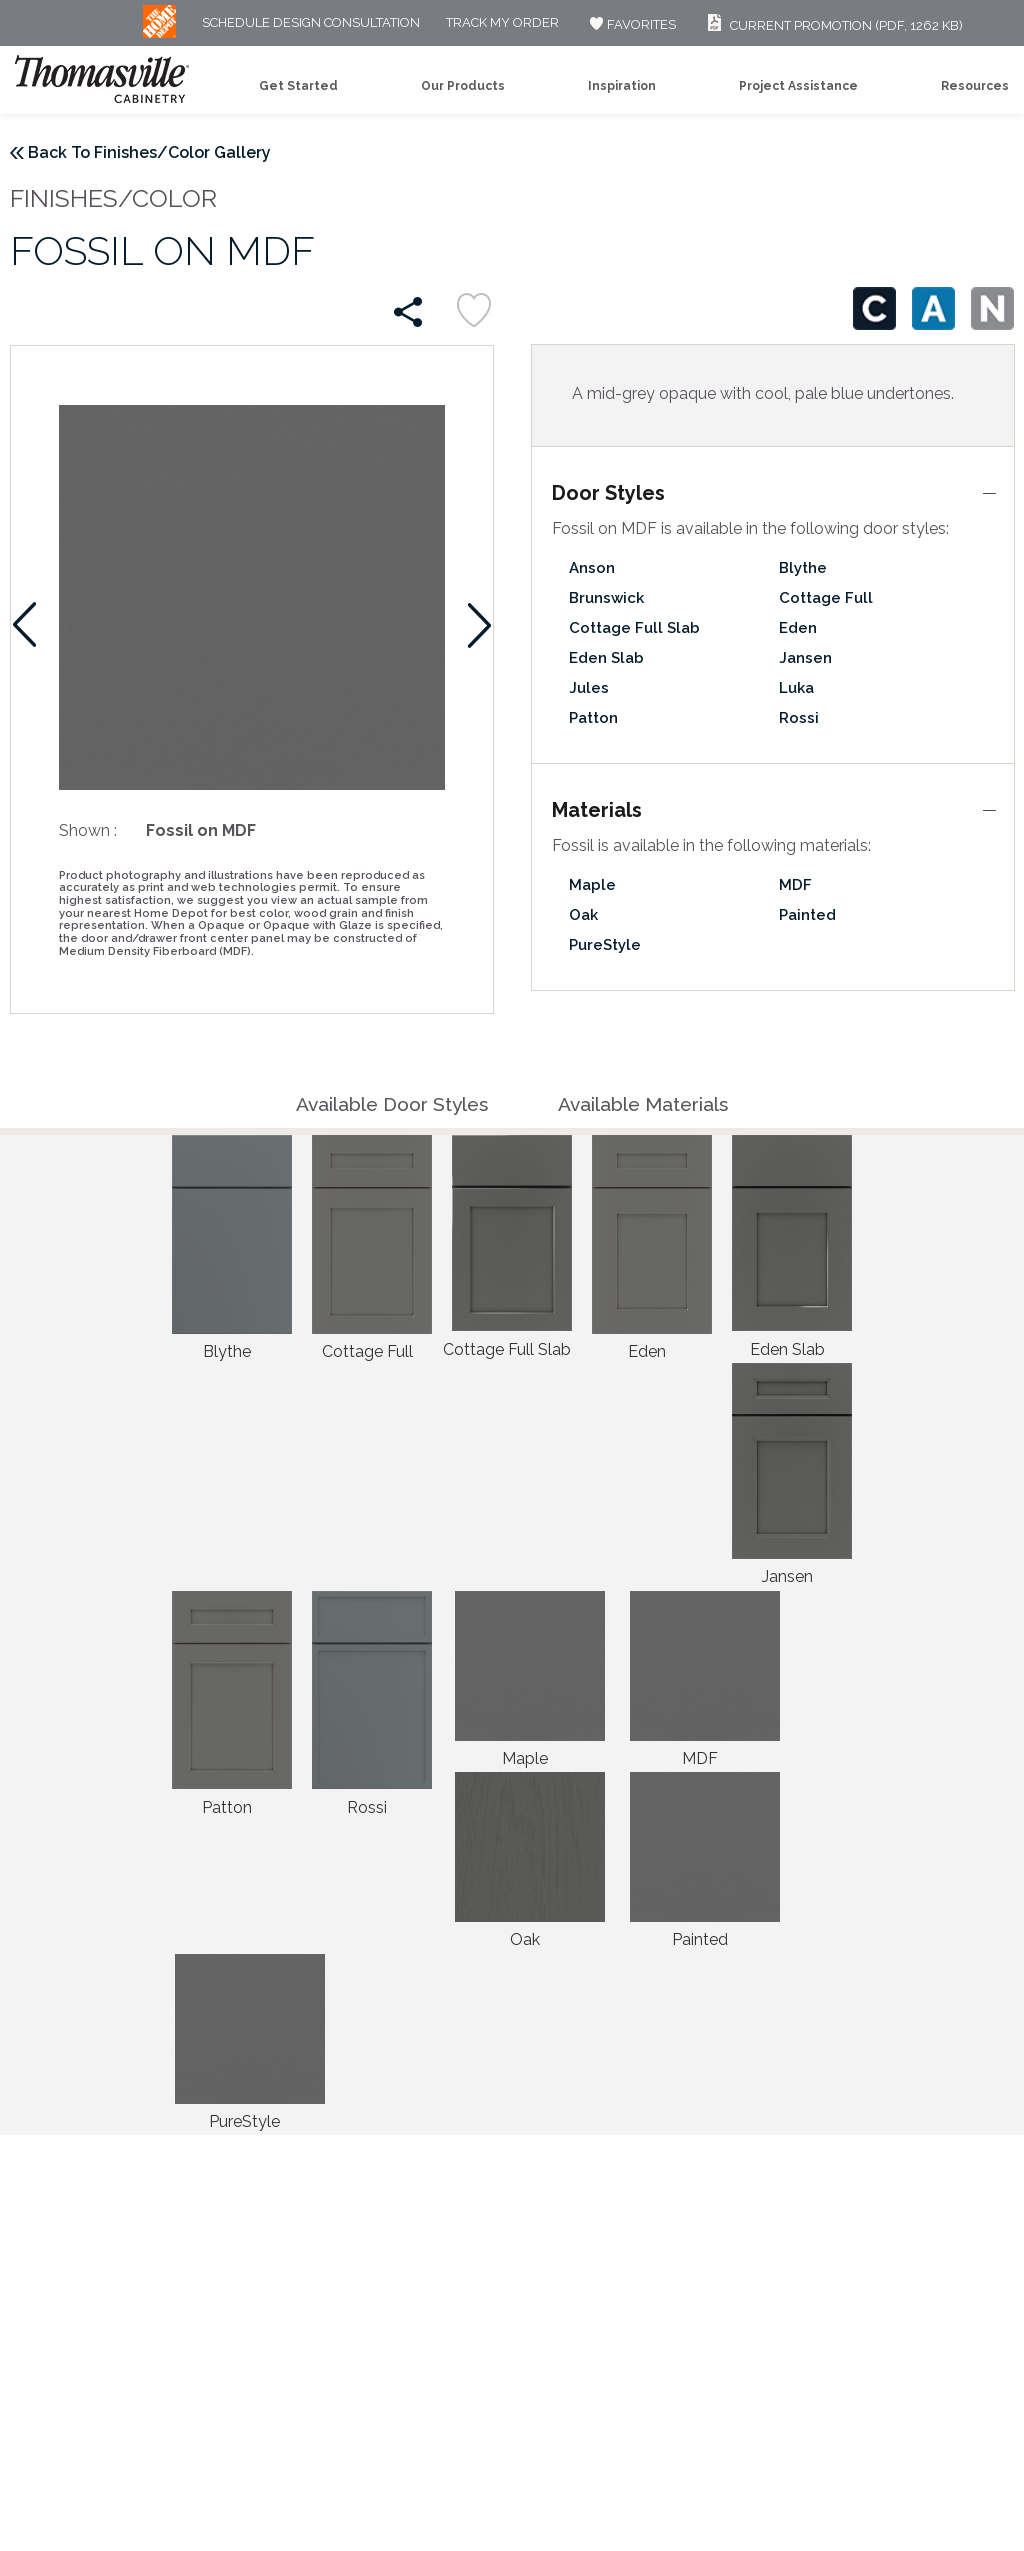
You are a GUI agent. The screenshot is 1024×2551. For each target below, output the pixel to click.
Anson (592, 568)
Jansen (805, 658)
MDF (795, 885)
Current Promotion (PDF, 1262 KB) (832, 25)
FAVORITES (630, 24)
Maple (592, 885)
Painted (807, 915)
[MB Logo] (159, 33)
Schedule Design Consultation (311, 23)
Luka (796, 688)
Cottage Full (826, 598)
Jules (589, 688)
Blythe (803, 568)
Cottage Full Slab (634, 628)
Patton (593, 718)
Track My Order (502, 23)
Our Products (463, 86)
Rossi (799, 718)
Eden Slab (606, 658)
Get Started (298, 86)
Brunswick (606, 598)
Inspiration (622, 86)
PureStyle (605, 945)
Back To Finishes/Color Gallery (149, 152)
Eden (798, 628)
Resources (975, 86)
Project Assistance (798, 86)
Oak (583, 915)
